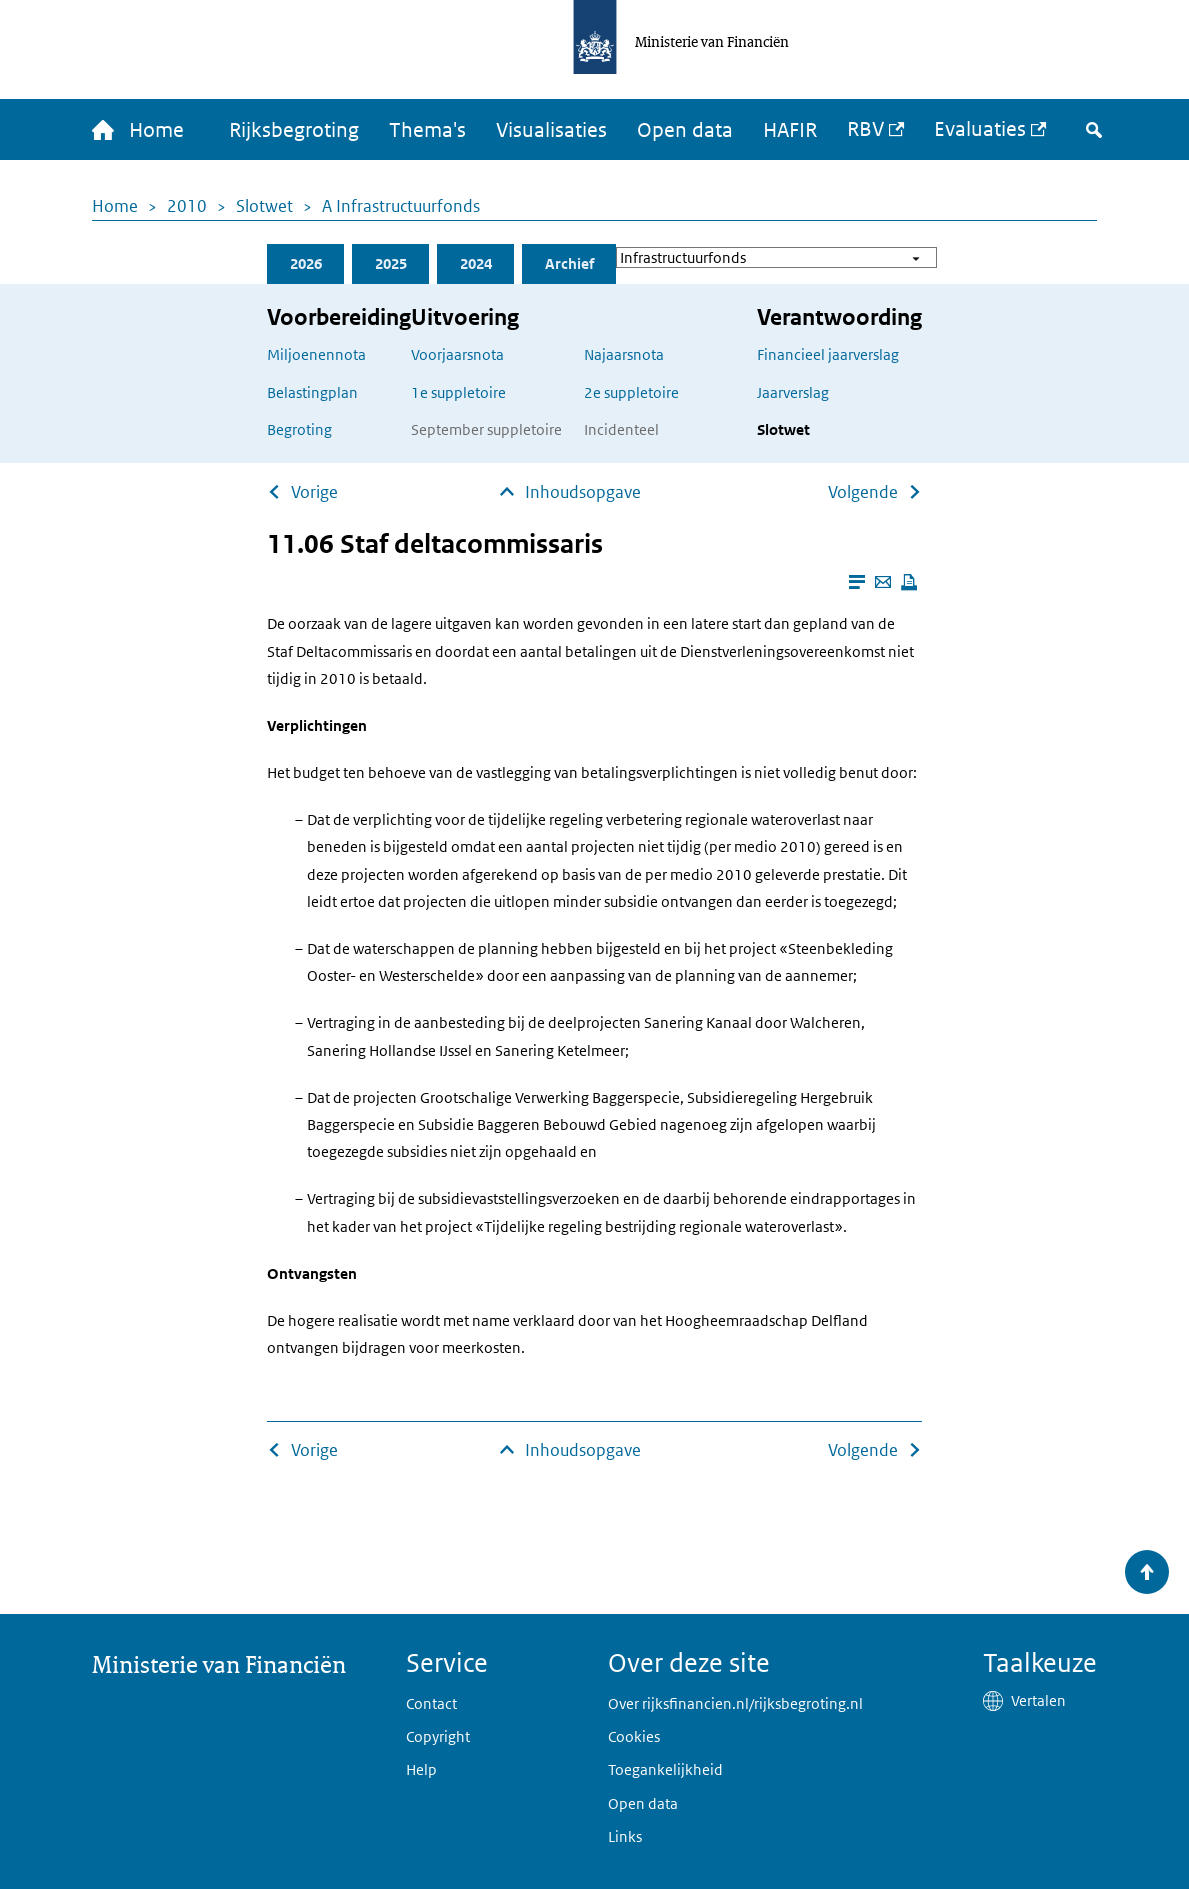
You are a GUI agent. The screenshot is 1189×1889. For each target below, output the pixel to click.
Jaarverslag (793, 392)
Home (115, 206)
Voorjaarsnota (457, 354)
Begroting (299, 429)
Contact (431, 1703)
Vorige (314, 492)
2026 (306, 263)
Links (625, 1836)
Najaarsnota (624, 354)
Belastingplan (312, 392)
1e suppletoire (458, 392)
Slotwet (264, 206)
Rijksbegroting (294, 130)
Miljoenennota (316, 354)
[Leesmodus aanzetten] (857, 582)
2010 (187, 206)
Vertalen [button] (1038, 1700)
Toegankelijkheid (665, 1769)
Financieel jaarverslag (828, 354)
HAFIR (790, 130)
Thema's (427, 130)
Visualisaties (551, 130)
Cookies (634, 1736)
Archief (569, 263)
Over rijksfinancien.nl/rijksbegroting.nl (735, 1703)
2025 (391, 263)
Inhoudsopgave (583, 492)
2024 (476, 263)
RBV (865, 129)
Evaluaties (980, 129)
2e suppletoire (631, 392)
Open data (685, 130)
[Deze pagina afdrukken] (909, 582)
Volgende (863, 492)
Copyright (438, 1736)
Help (421, 1769)
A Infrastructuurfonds (401, 206)
